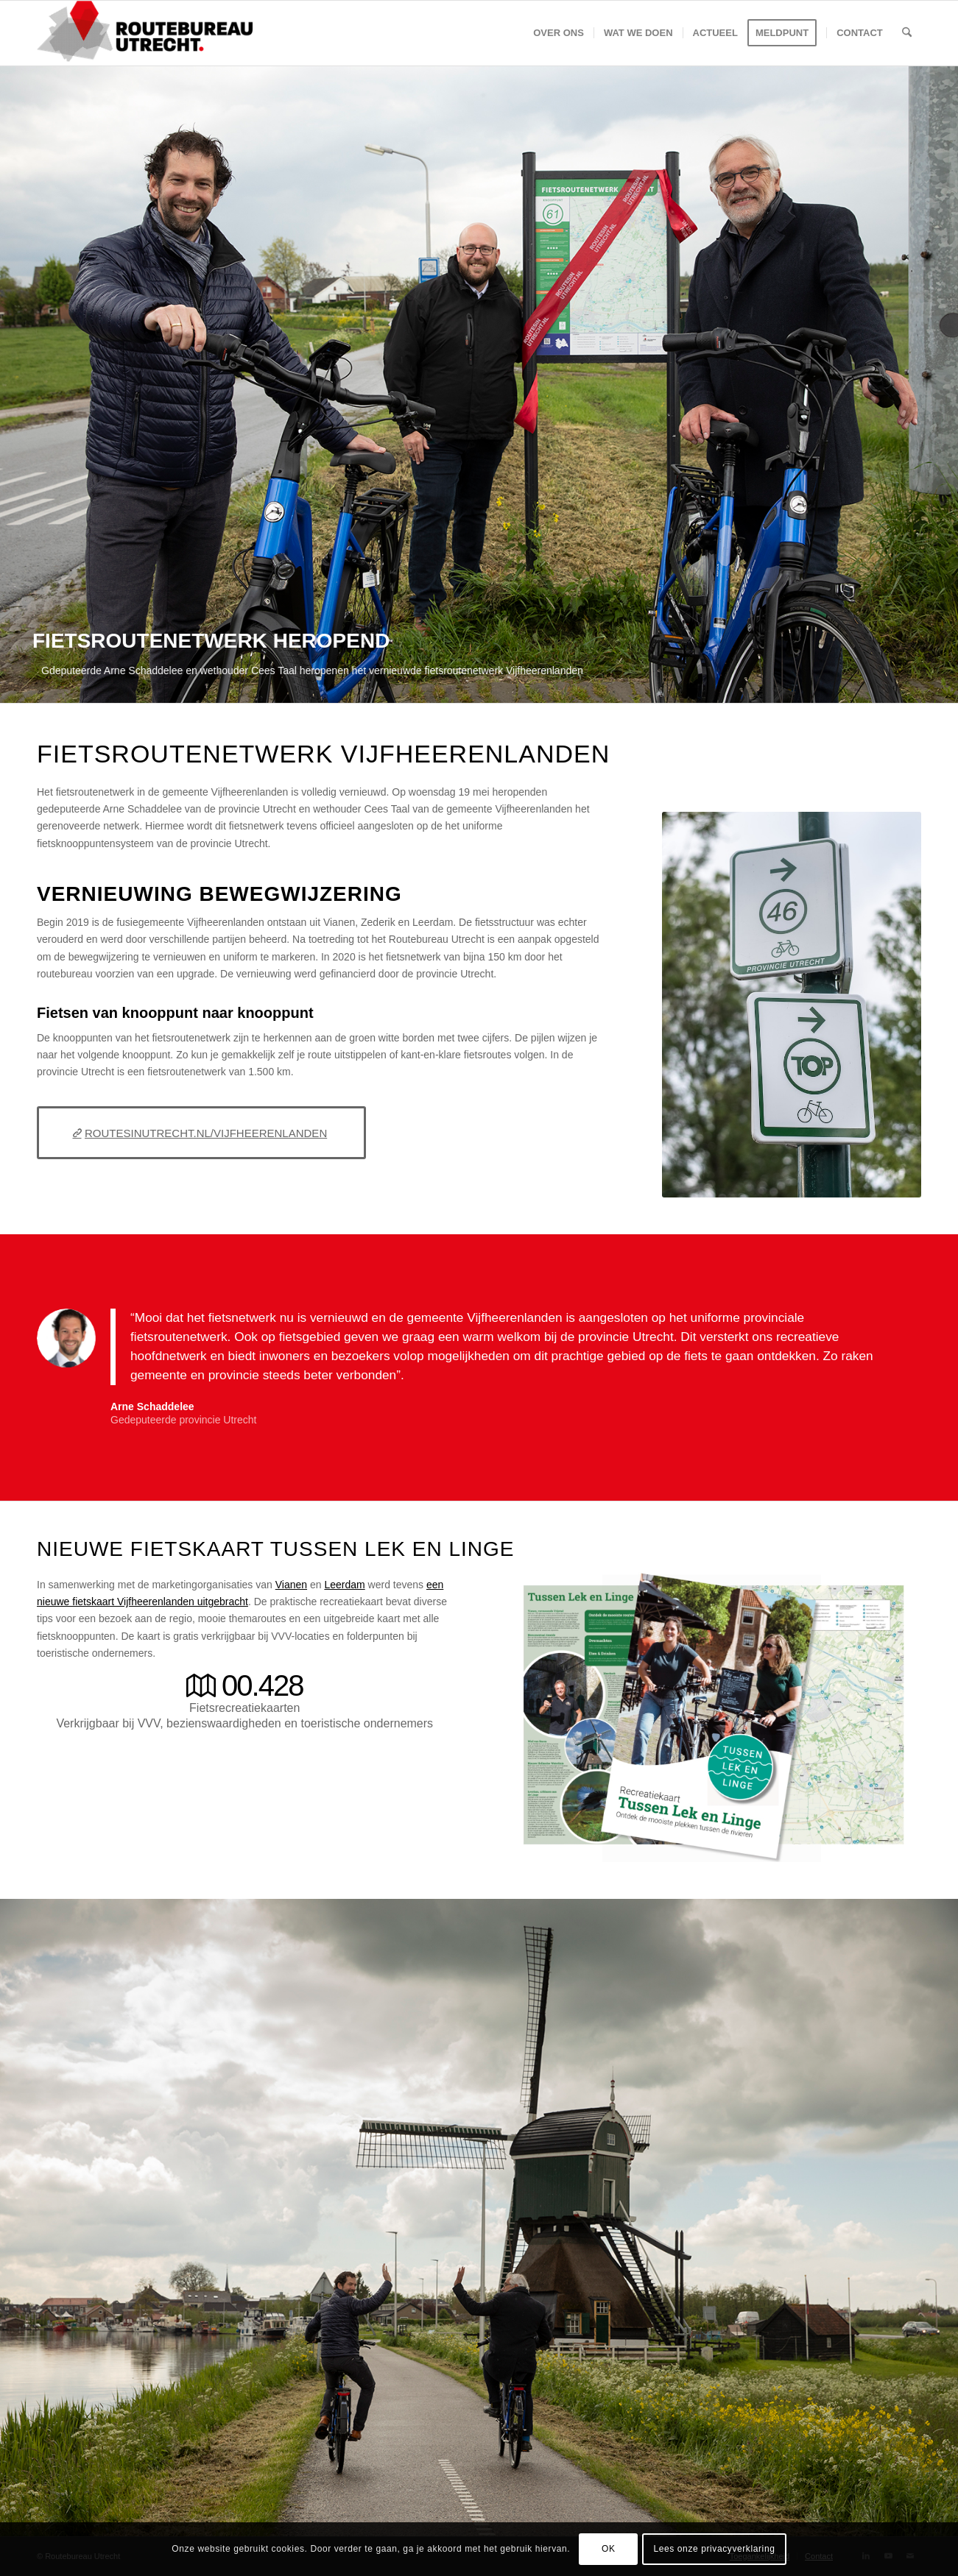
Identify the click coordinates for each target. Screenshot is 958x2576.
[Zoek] (906, 33)
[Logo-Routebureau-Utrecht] (145, 33)
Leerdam (344, 1584)
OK (609, 2549)
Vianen (291, 1584)
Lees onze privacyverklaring (714, 2549)
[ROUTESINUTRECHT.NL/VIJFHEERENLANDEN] (201, 1132)
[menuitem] (559, 33)
